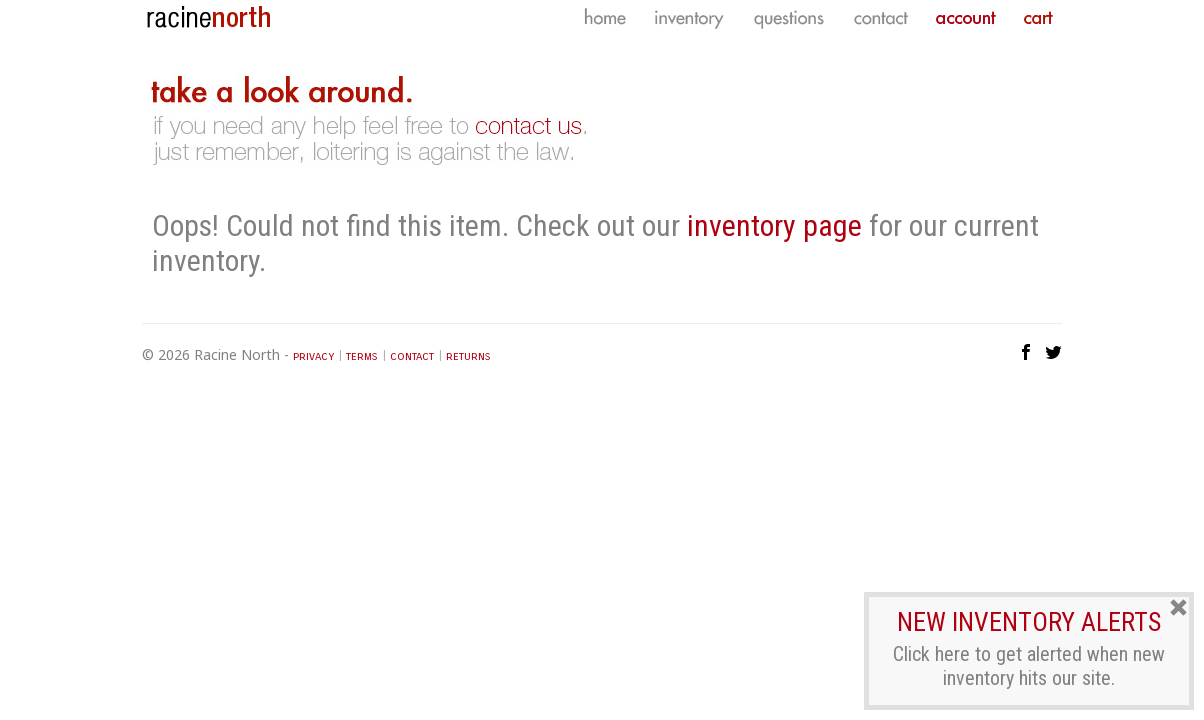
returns (468, 356)
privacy (313, 356)
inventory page (774, 225)
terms (362, 356)
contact (412, 356)
